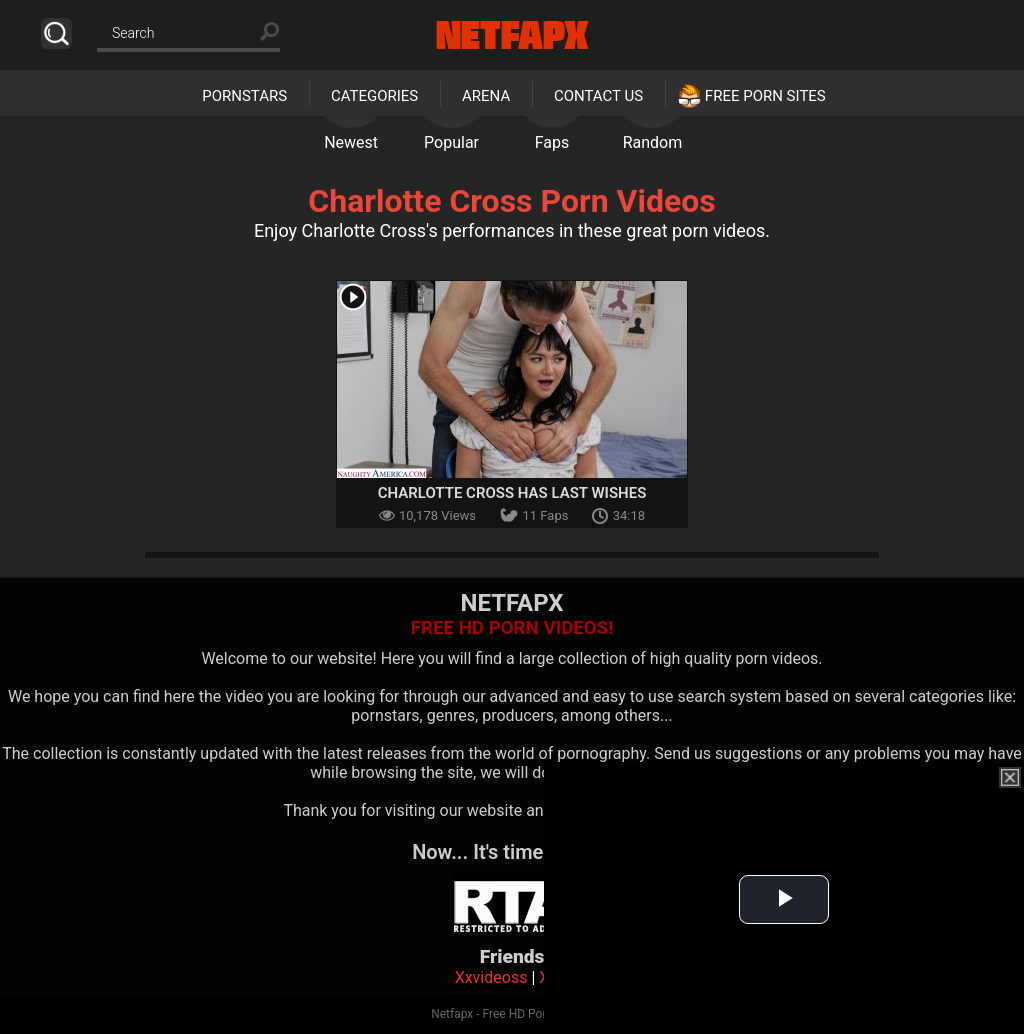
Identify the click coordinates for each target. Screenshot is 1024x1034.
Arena (486, 96)
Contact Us (598, 96)
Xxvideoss (491, 977)
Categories (374, 96)
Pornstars (244, 96)
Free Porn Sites (765, 96)
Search (56, 33)
